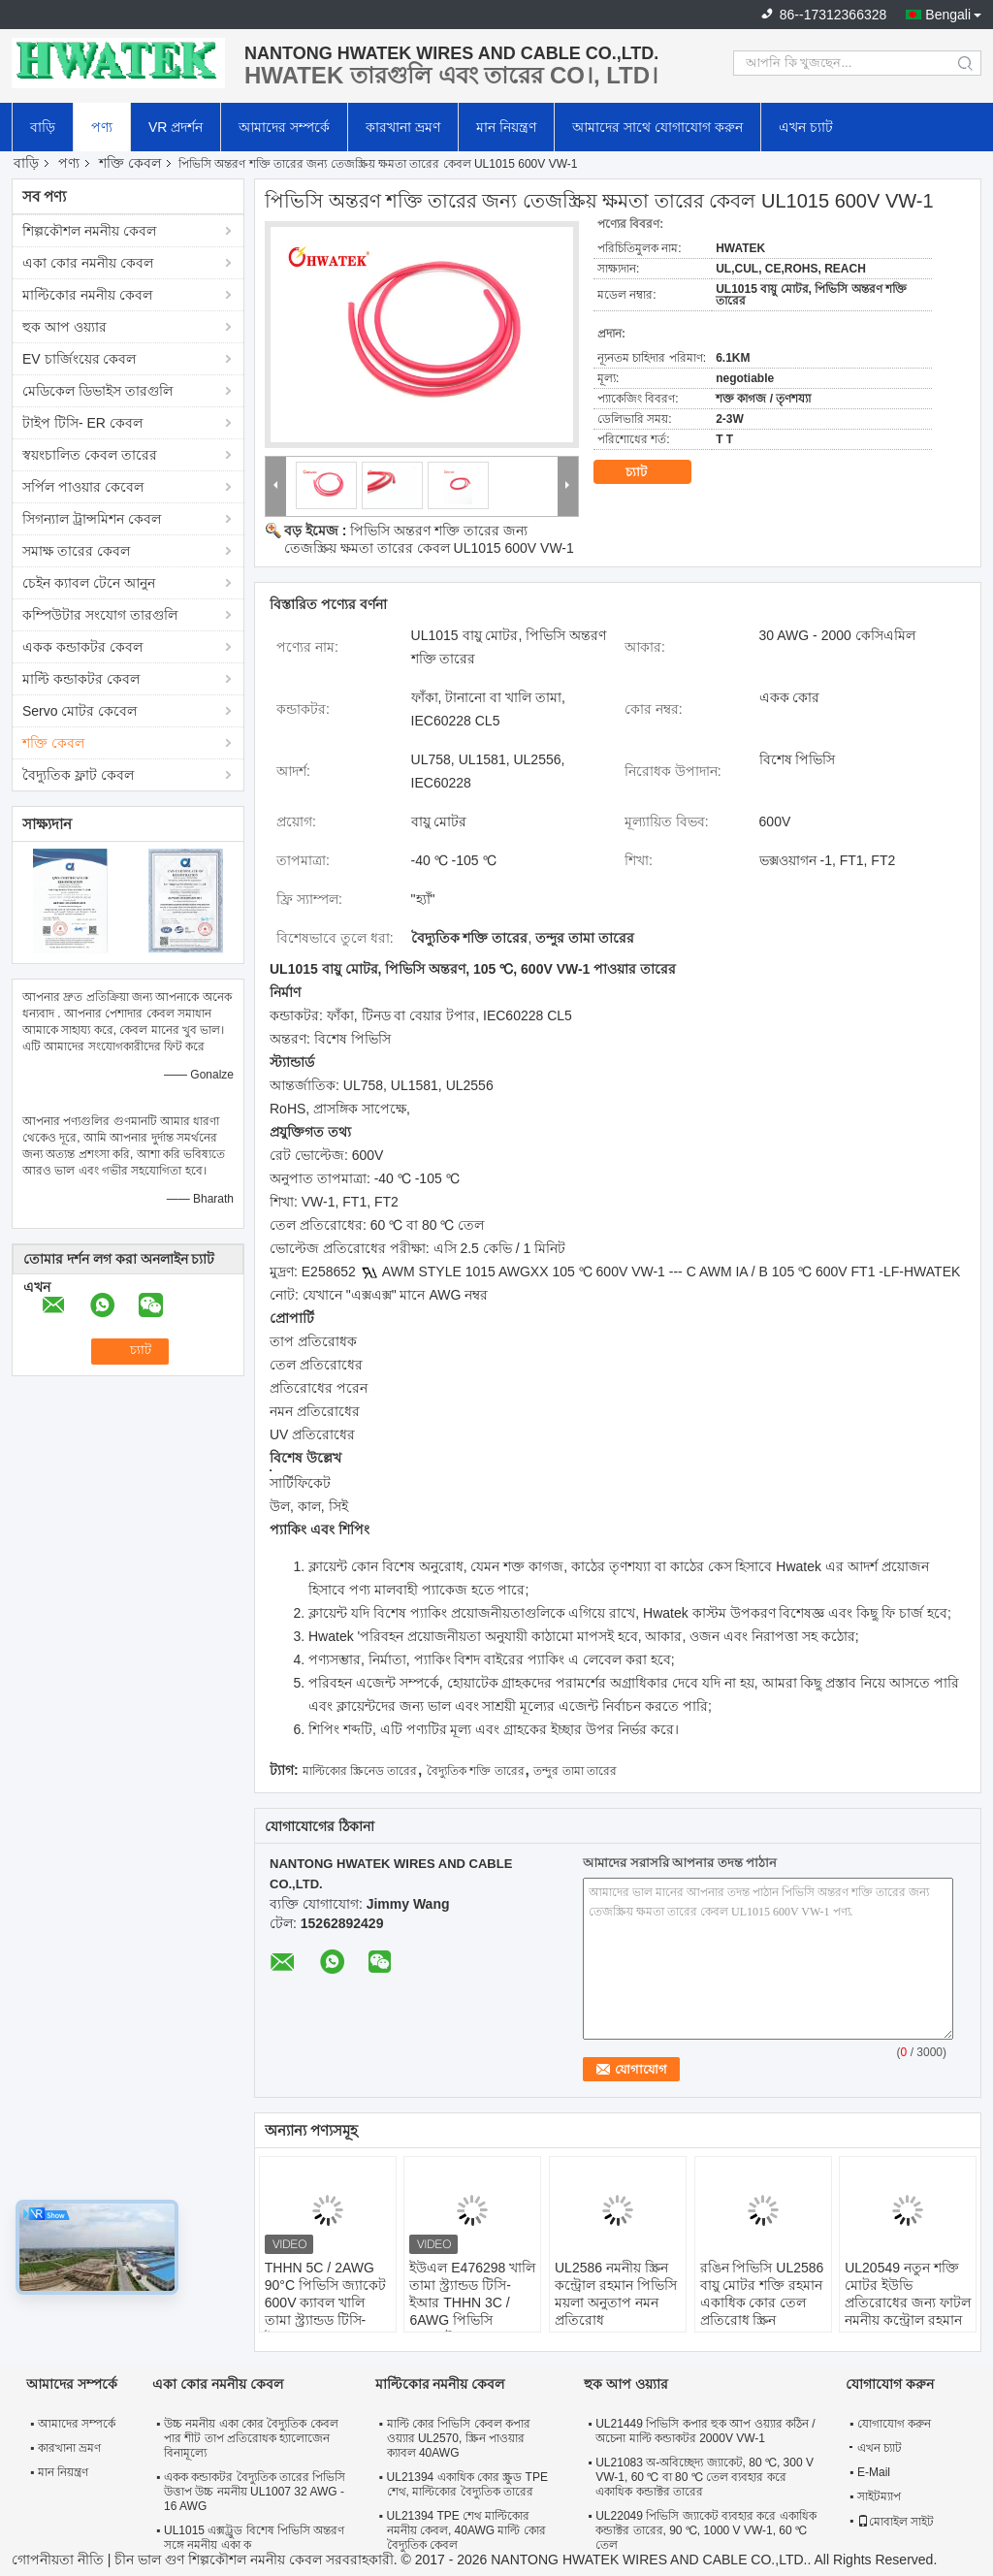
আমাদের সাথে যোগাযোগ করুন (657, 127)
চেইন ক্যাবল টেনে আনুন (88, 583)
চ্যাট (649, 472)
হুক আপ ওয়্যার (64, 327)
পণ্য (101, 127)
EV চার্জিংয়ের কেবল (79, 359)
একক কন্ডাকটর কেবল (82, 647)
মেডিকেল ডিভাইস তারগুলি (97, 391)
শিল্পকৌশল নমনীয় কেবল (89, 231)
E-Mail (873, 2472)
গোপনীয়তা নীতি (58, 2559)
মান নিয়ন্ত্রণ (506, 127)
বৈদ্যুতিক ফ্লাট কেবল (78, 775)
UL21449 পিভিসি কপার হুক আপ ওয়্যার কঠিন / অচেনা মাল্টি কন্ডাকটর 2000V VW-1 (705, 2431)
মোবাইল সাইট (895, 2521)
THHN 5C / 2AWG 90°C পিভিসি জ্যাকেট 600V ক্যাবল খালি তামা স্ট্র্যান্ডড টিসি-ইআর (325, 2302)
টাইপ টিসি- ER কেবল (82, 423)
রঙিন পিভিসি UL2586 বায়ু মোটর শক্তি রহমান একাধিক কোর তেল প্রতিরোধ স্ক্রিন (762, 2294)
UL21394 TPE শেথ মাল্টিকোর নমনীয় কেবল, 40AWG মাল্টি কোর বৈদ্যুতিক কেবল (466, 2530)
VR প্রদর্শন (175, 127)
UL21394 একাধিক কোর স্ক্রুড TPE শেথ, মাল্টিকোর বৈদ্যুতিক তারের (467, 2484)
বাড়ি (42, 127)
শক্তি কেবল (130, 163)
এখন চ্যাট (806, 127)
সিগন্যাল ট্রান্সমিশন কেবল (91, 519)
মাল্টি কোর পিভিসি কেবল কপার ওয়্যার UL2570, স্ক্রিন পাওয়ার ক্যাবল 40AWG (458, 2438)
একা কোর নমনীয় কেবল (87, 263)
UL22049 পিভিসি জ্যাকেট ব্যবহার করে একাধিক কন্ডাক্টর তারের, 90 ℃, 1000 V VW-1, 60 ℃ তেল (705, 2530)
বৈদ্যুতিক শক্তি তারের (476, 1771)
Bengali (948, 14)
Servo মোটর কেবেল (79, 711)
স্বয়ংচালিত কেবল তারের (89, 455)
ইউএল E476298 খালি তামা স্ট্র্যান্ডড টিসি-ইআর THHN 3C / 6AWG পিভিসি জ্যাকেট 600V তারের (472, 2302)
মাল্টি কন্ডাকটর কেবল (81, 679)
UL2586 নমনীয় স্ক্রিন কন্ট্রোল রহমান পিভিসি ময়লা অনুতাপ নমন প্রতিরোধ (616, 2294)
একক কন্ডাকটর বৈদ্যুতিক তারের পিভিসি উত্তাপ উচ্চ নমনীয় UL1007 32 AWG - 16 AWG (254, 2491)
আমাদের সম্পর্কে (284, 127)
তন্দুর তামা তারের (575, 1771)
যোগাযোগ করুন (894, 2424)
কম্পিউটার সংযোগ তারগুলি (99, 615)
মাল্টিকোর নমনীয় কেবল (87, 295)
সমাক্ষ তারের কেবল (76, 551)
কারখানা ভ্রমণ (403, 127)
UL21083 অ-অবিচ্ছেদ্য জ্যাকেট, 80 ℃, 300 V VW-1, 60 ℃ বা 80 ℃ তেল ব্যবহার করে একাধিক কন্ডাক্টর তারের (704, 2477)
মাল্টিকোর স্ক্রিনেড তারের (360, 1771)
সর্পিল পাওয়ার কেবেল (83, 487)
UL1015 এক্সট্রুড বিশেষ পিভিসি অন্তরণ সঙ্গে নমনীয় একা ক (254, 2538)
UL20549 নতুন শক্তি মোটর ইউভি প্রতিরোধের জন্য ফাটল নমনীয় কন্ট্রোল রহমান (908, 2294)
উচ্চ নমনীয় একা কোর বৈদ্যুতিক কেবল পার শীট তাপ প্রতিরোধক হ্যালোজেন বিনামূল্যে (251, 2438)
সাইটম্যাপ (879, 2496)
